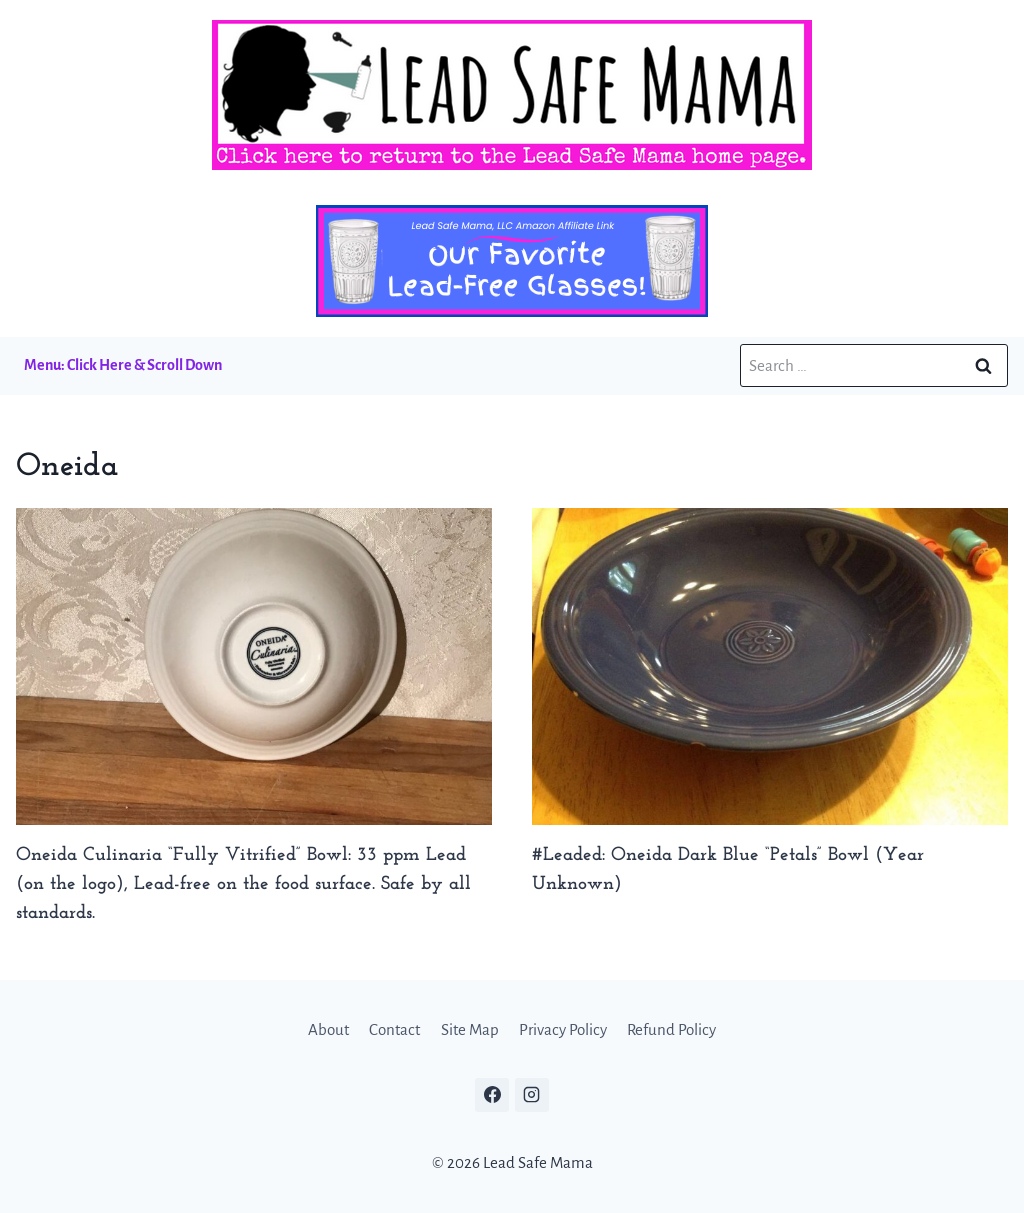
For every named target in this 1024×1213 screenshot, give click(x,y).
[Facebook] (492, 1095)
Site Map (470, 1029)
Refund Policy (671, 1029)
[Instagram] (532, 1095)
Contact (394, 1029)
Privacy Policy (563, 1029)
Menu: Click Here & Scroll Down (123, 365)
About (328, 1029)
